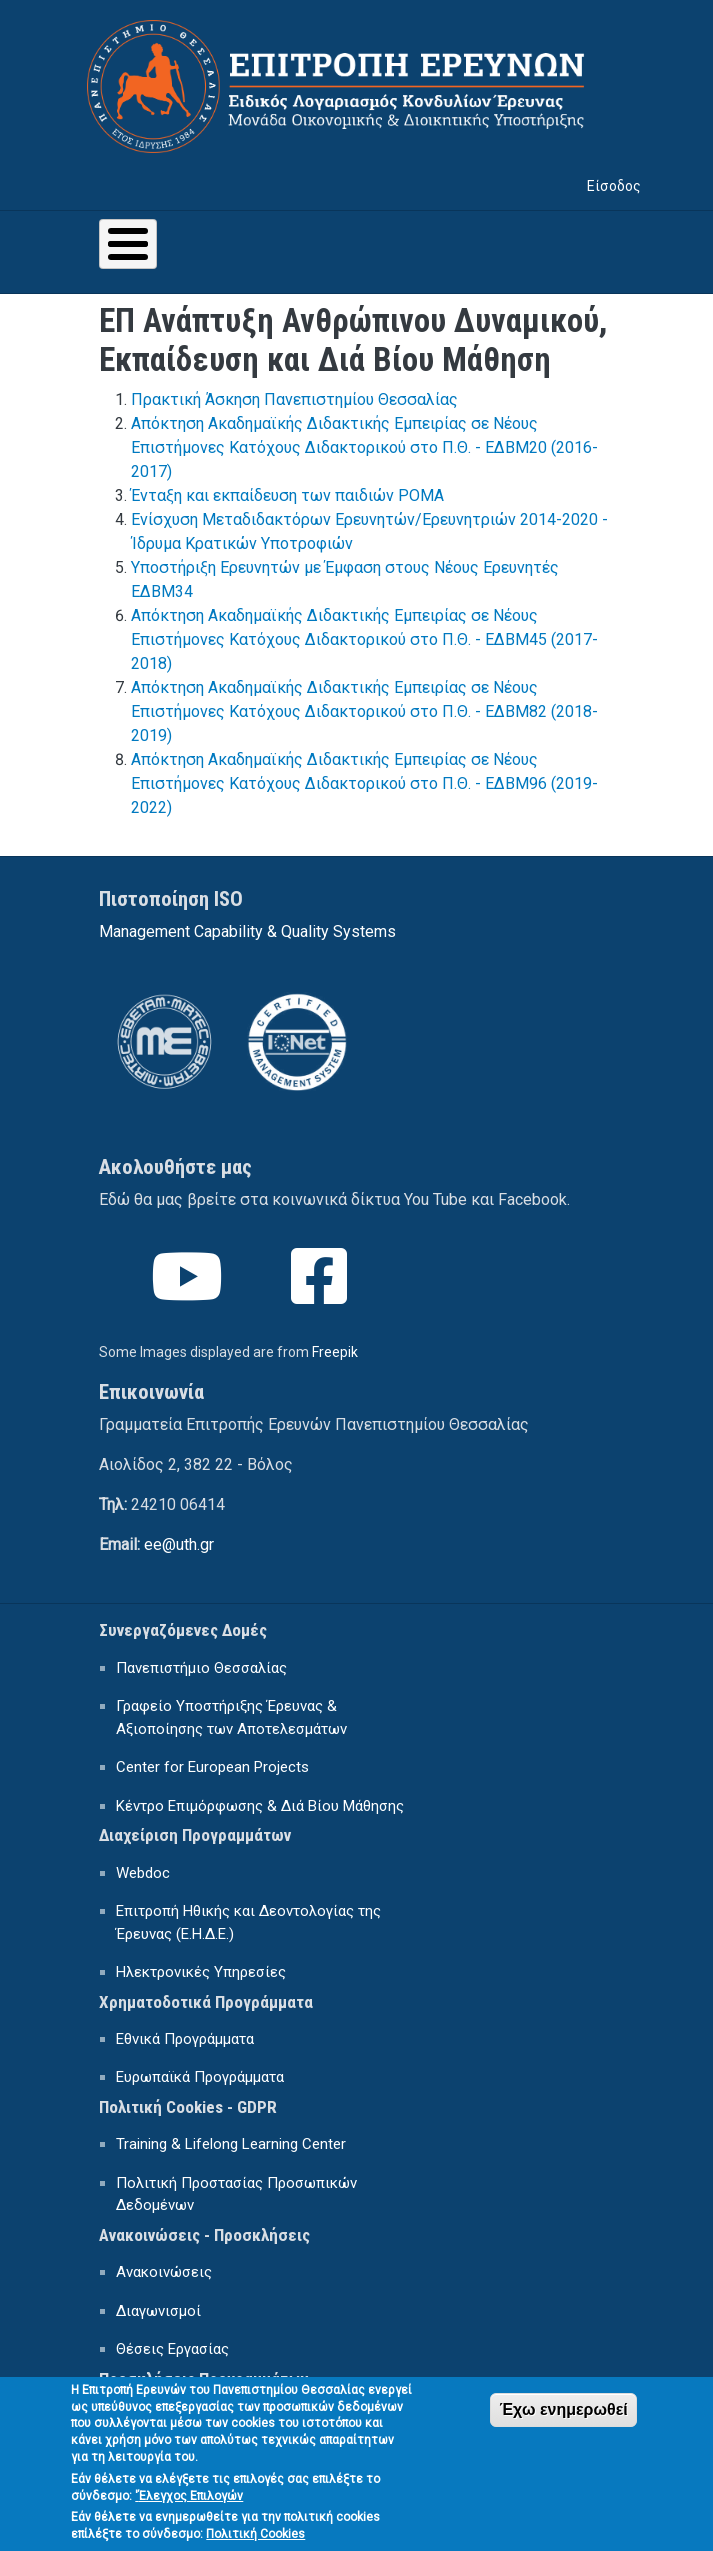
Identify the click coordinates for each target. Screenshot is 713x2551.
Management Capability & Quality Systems (247, 931)
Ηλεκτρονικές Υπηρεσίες (201, 1972)
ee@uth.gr (179, 1544)
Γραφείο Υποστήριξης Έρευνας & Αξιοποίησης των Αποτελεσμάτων (231, 1717)
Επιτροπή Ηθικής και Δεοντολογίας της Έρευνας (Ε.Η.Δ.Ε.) (248, 1922)
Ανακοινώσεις (164, 2272)
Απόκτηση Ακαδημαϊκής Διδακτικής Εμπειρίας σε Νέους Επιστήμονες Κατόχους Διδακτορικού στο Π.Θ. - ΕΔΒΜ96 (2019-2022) (364, 783)
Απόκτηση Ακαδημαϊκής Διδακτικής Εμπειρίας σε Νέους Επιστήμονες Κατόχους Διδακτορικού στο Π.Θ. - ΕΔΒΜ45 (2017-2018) (364, 639)
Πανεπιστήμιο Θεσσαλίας (201, 1668)
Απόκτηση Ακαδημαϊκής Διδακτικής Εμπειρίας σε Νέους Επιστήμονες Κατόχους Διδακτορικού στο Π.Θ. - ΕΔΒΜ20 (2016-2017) (364, 447)
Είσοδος (614, 186)
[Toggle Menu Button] (128, 244)
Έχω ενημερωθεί (563, 2421)
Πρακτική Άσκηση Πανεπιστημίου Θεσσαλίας (294, 399)
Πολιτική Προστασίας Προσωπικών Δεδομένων (236, 2194)
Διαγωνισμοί (158, 2311)
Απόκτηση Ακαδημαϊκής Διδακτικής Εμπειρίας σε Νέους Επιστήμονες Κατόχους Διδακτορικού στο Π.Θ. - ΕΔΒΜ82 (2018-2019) (364, 711)
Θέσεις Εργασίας (172, 2349)
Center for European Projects (212, 1767)
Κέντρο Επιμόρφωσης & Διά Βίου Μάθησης (260, 1806)
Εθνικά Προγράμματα (185, 2039)
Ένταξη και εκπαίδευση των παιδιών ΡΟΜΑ (287, 495)
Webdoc (143, 1873)
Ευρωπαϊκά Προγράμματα (200, 2077)
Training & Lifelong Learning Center (231, 2144)
